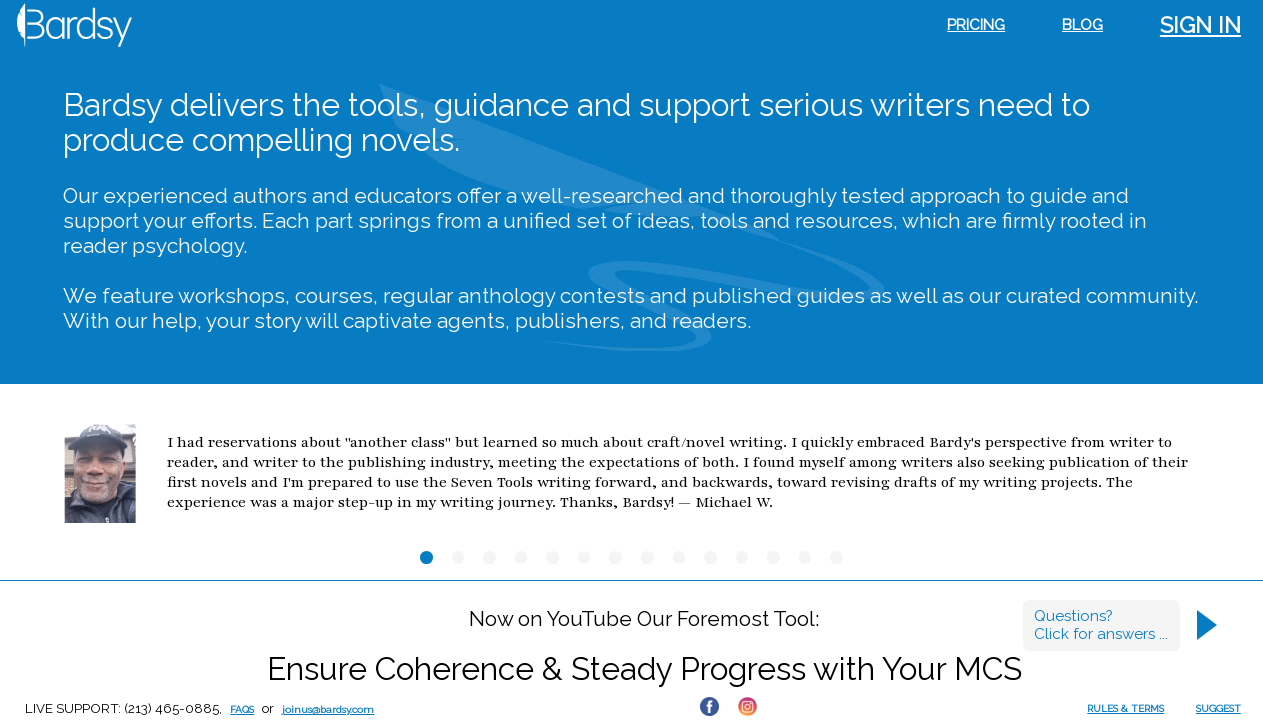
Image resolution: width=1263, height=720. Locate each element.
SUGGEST (1218, 708)
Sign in (1200, 25)
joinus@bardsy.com (328, 709)
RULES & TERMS (1125, 708)
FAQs (242, 709)
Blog (1082, 25)
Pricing (976, 25)
